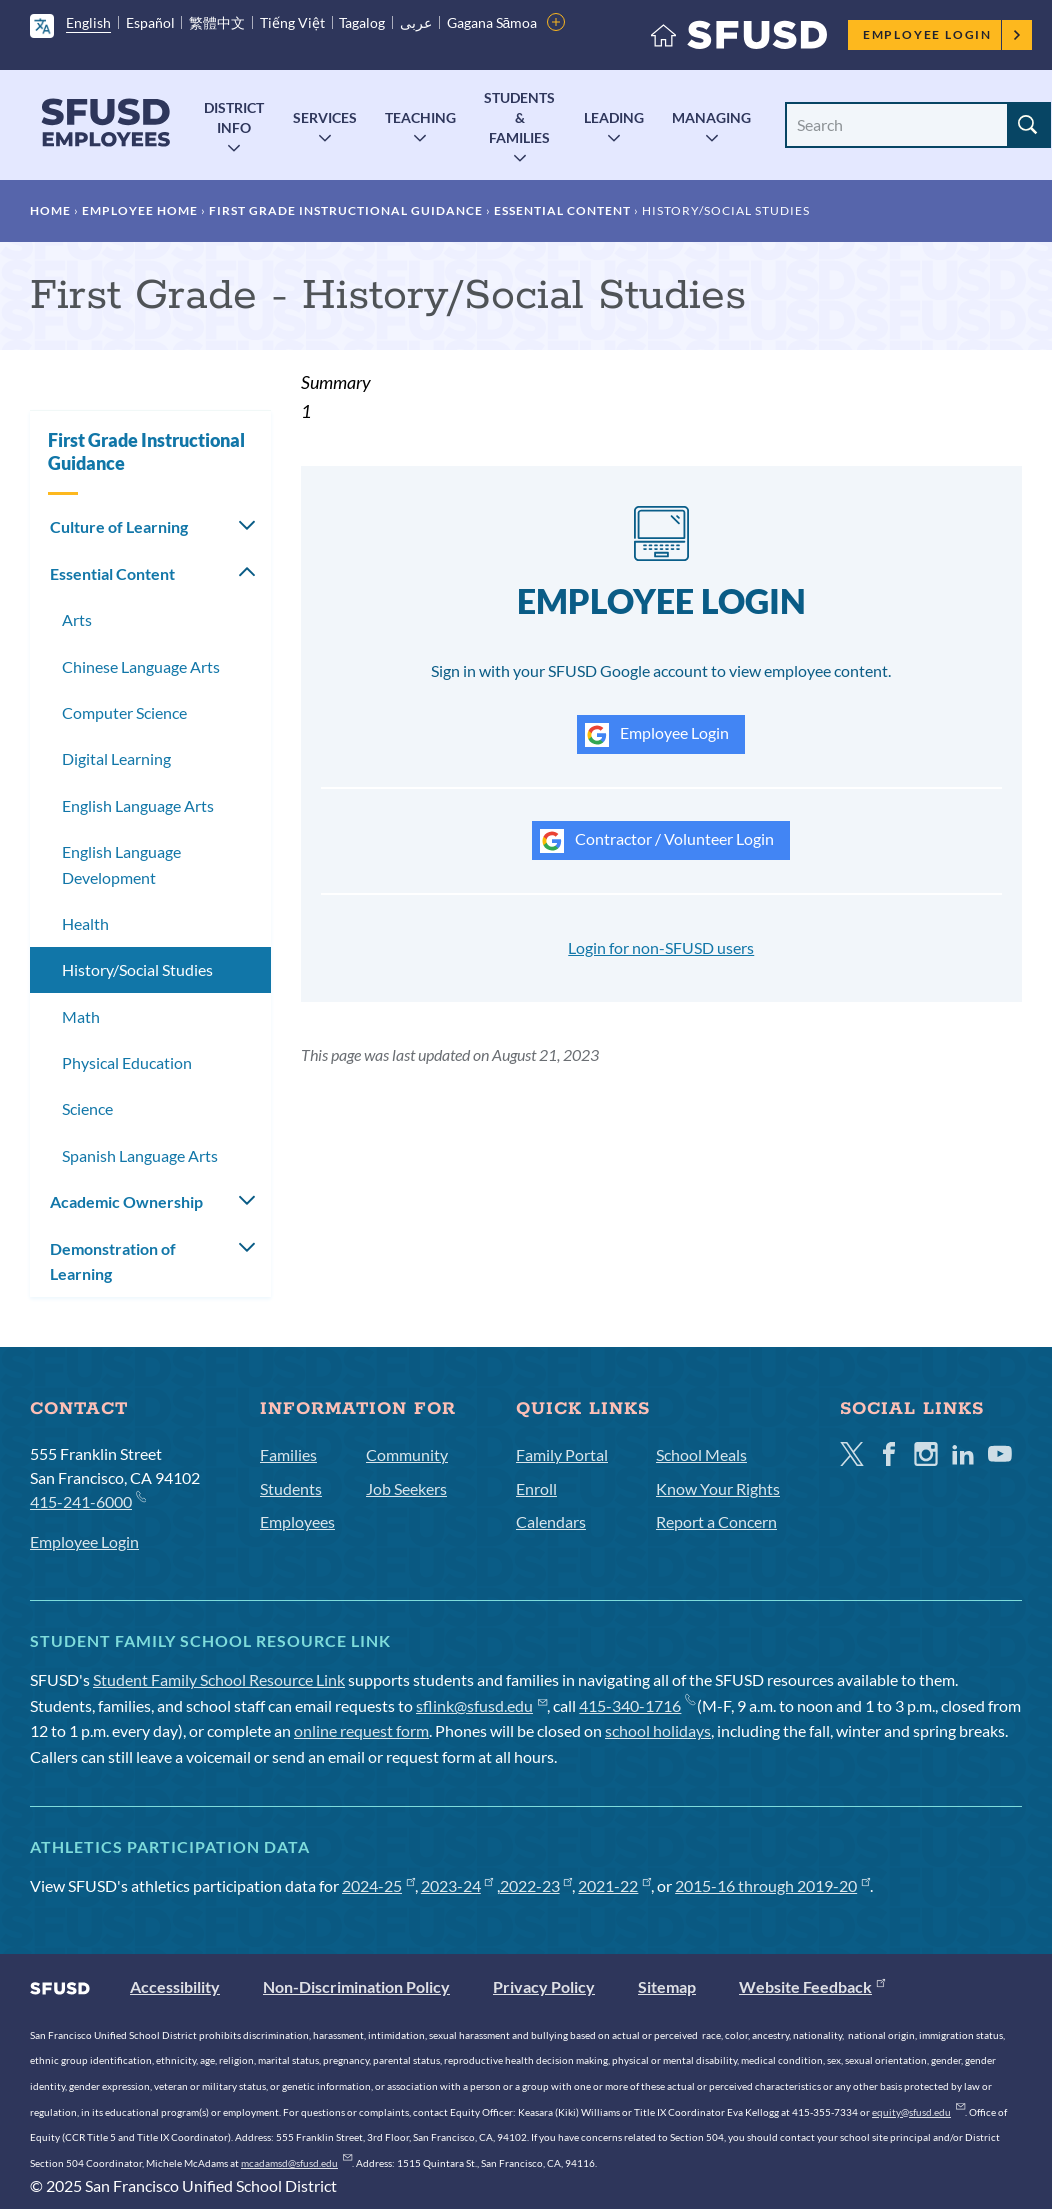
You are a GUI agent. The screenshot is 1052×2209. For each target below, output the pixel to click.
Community (407, 1454)
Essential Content (562, 210)
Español (150, 22)
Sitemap (667, 1986)
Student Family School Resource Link (219, 1679)
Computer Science (124, 712)
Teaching (420, 117)
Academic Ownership (126, 1201)
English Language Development (121, 864)
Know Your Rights (718, 1488)
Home (50, 210)
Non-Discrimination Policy (356, 1986)
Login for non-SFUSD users (661, 947)
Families (288, 1454)
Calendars (551, 1521)
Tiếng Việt (292, 22)
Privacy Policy (544, 1986)
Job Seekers (406, 1488)
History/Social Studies (137, 969)
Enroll (536, 1488)
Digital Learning (116, 758)
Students (291, 1488)
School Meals (701, 1454)
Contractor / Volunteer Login (657, 841)
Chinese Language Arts (141, 666)
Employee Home (140, 210)
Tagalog (362, 22)
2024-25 (378, 1885)
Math (81, 1016)
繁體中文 (217, 22)
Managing (711, 117)
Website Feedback (812, 1986)
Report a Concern (716, 1521)
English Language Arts (138, 805)
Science (87, 1108)
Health (85, 923)
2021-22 (614, 1885)
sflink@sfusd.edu (481, 1705)
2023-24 (457, 1885)
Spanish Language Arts (140, 1155)
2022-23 (536, 1885)
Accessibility (175, 1986)
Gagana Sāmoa (492, 22)
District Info (234, 117)
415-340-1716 (636, 1705)
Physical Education (127, 1062)
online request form (361, 1730)
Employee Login (942, 34)
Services (325, 117)
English (88, 22)
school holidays (658, 1730)
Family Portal (562, 1454)
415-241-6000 (87, 1500)
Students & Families (519, 117)
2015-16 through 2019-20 (772, 1885)
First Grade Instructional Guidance (346, 210)
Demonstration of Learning (113, 1261)
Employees (297, 1521)
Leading (614, 117)
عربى (416, 22)
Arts (77, 619)
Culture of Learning (119, 526)
